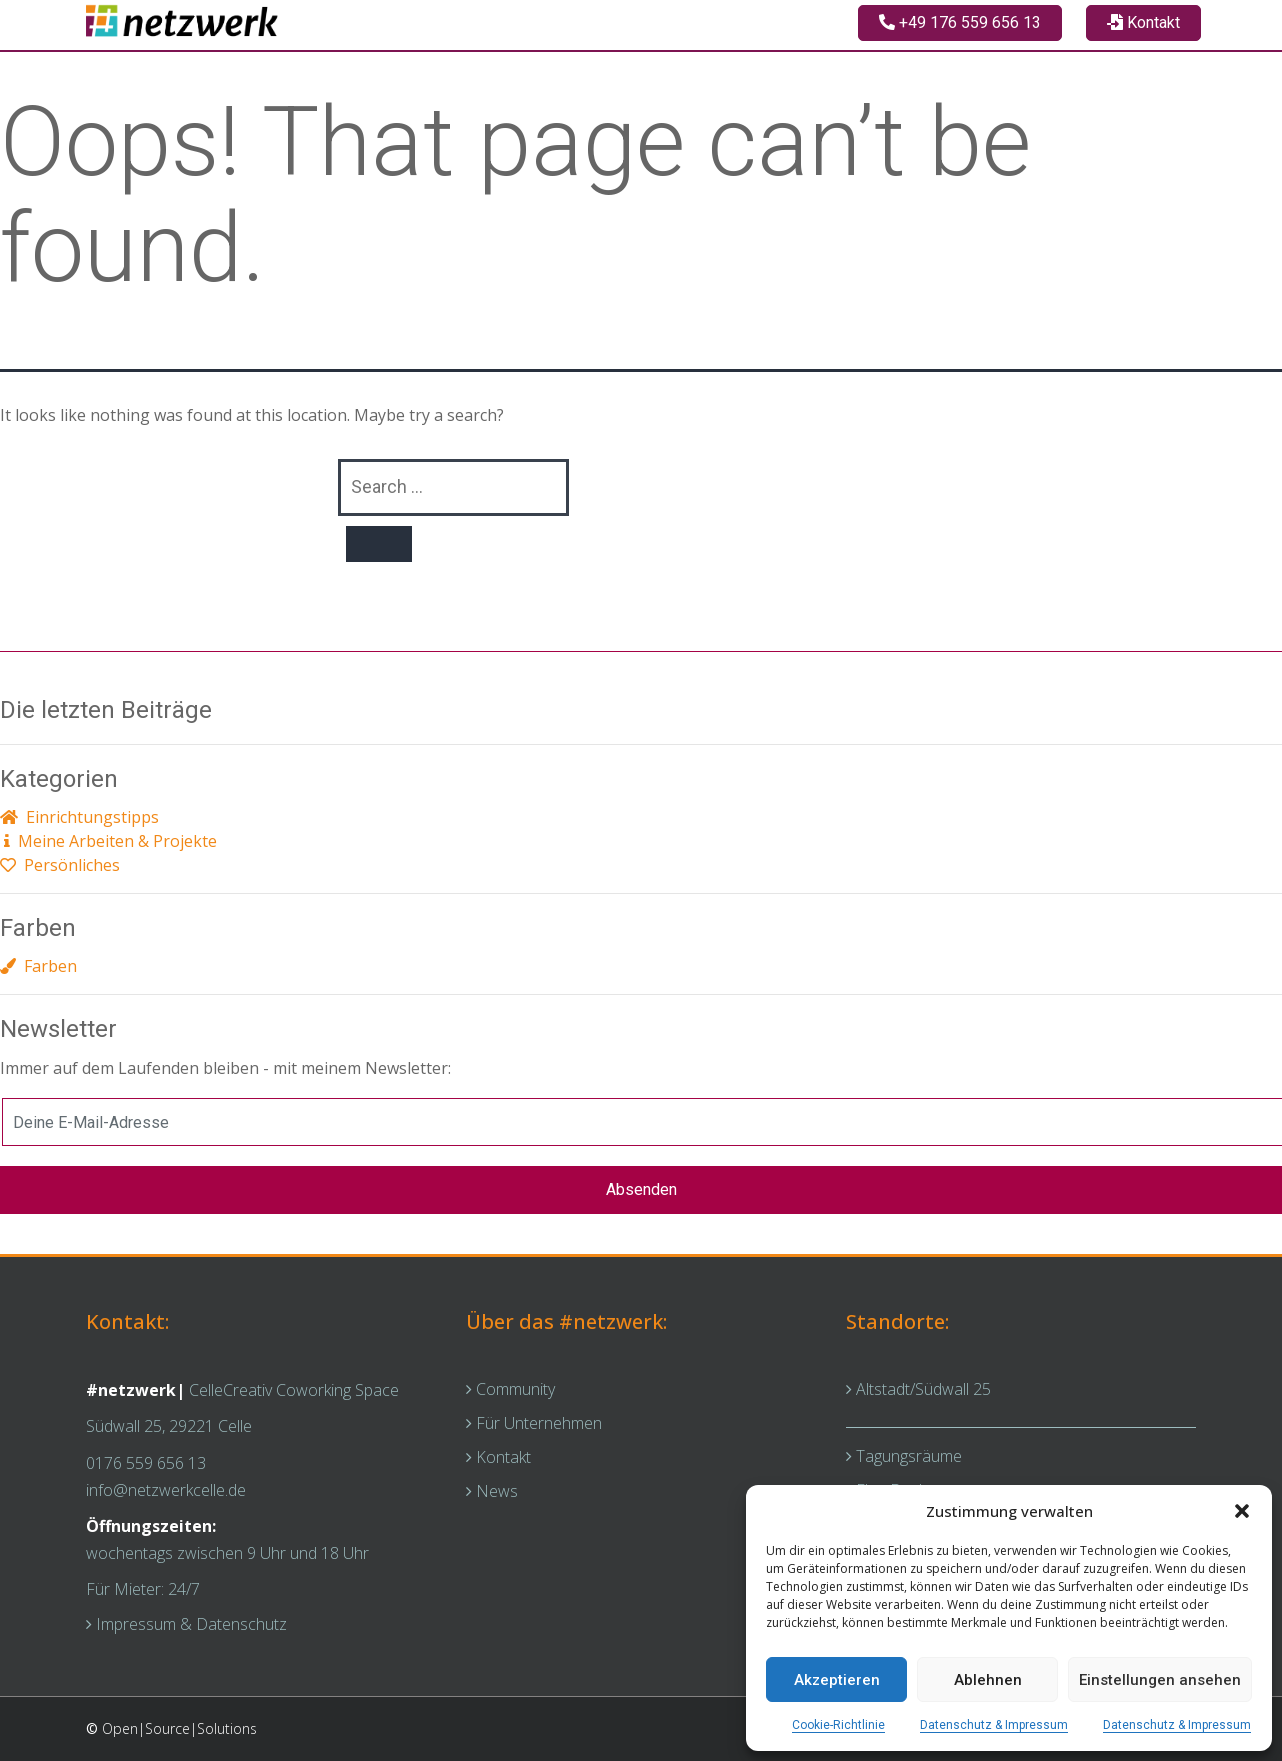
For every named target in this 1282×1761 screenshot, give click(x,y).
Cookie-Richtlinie (838, 1725)
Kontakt (1143, 22)
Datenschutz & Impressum (994, 1725)
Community (510, 1389)
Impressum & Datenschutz (186, 1624)
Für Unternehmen (534, 1423)
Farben (38, 966)
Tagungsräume (904, 1456)
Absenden (641, 1189)
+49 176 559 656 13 (960, 22)
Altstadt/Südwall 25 (918, 1389)
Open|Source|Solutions (179, 1728)
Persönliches (60, 865)
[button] (1242, 1511)
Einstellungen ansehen (1160, 1680)
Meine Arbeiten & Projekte (108, 841)
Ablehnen (988, 1680)
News (492, 1491)
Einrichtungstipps (79, 817)
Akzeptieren (837, 1680)
